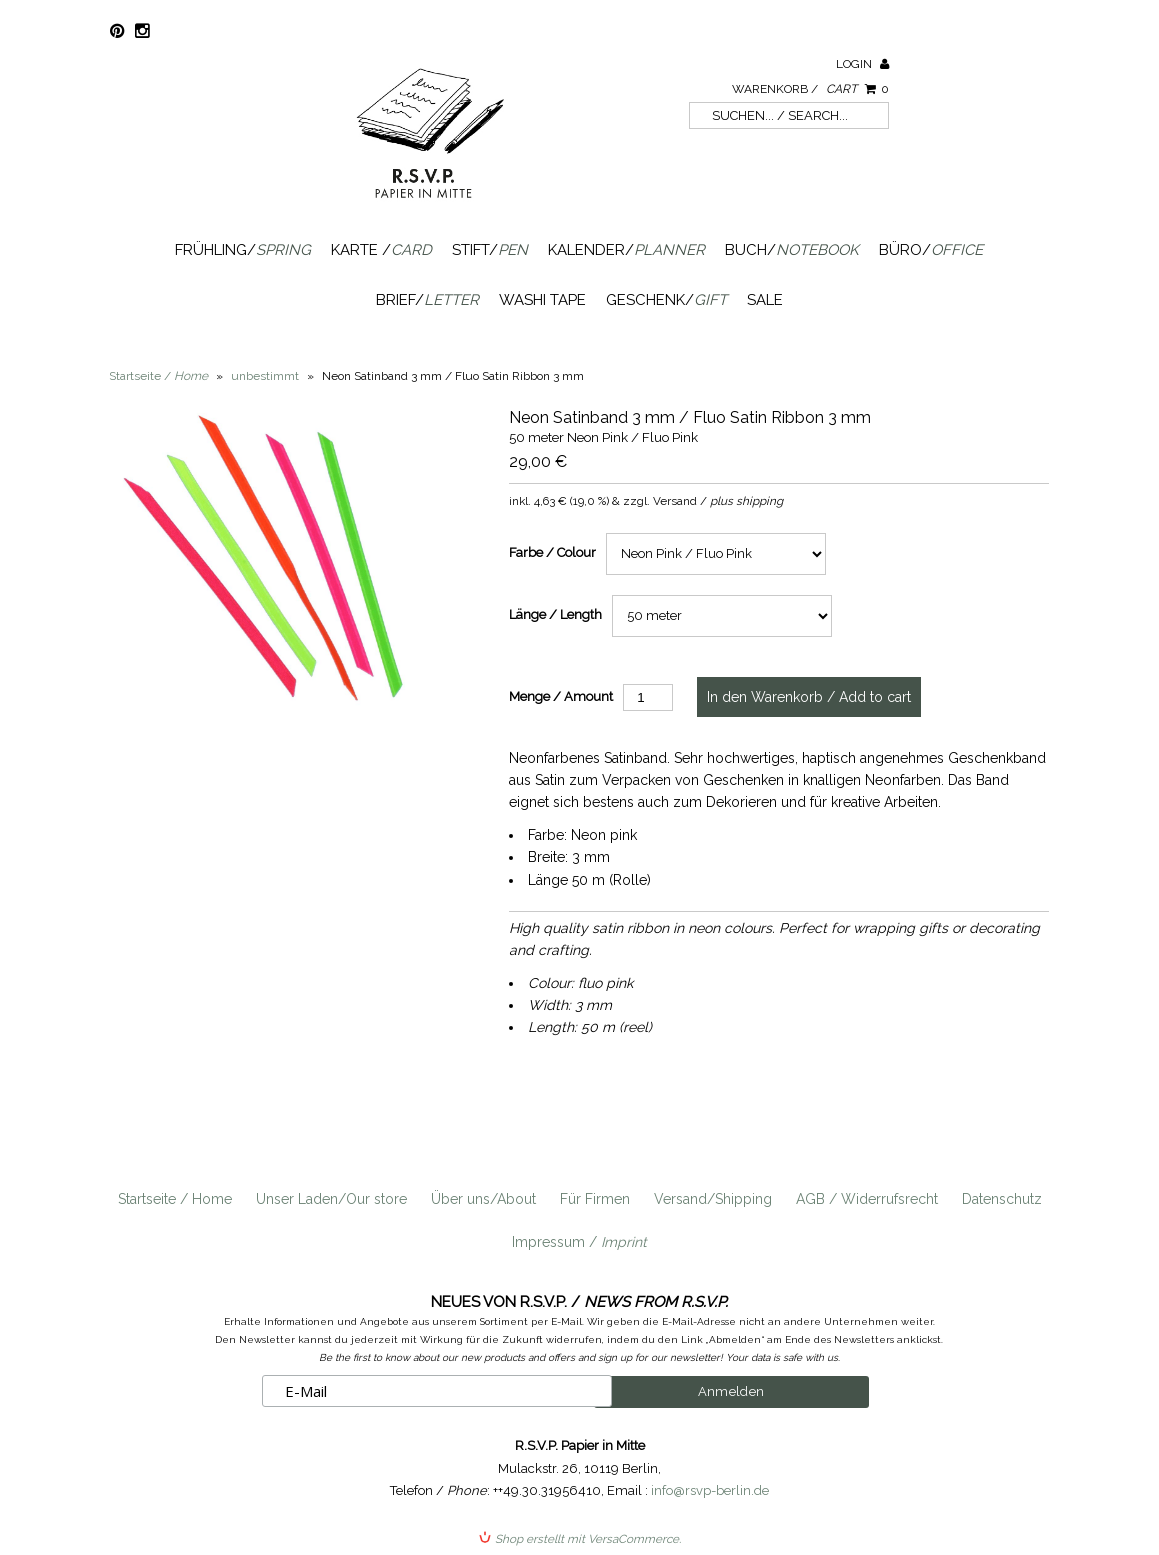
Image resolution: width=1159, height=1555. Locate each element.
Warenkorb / (810, 89)
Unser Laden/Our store (331, 1199)
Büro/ (931, 250)
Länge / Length (555, 614)
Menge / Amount (561, 696)
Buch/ (792, 250)
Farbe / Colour (552, 552)
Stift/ (490, 250)
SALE (765, 300)
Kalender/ (626, 250)
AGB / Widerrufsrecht (867, 1199)
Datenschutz (1002, 1199)
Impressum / (579, 1242)
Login (862, 64)
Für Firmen (595, 1199)
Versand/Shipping (713, 1199)
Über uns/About (483, 1199)
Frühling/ (243, 250)
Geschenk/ (666, 300)
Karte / (381, 250)
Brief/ (427, 300)
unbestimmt (265, 376)
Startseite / (158, 376)
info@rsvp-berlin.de (710, 1490)
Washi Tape (542, 300)
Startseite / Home (175, 1199)
